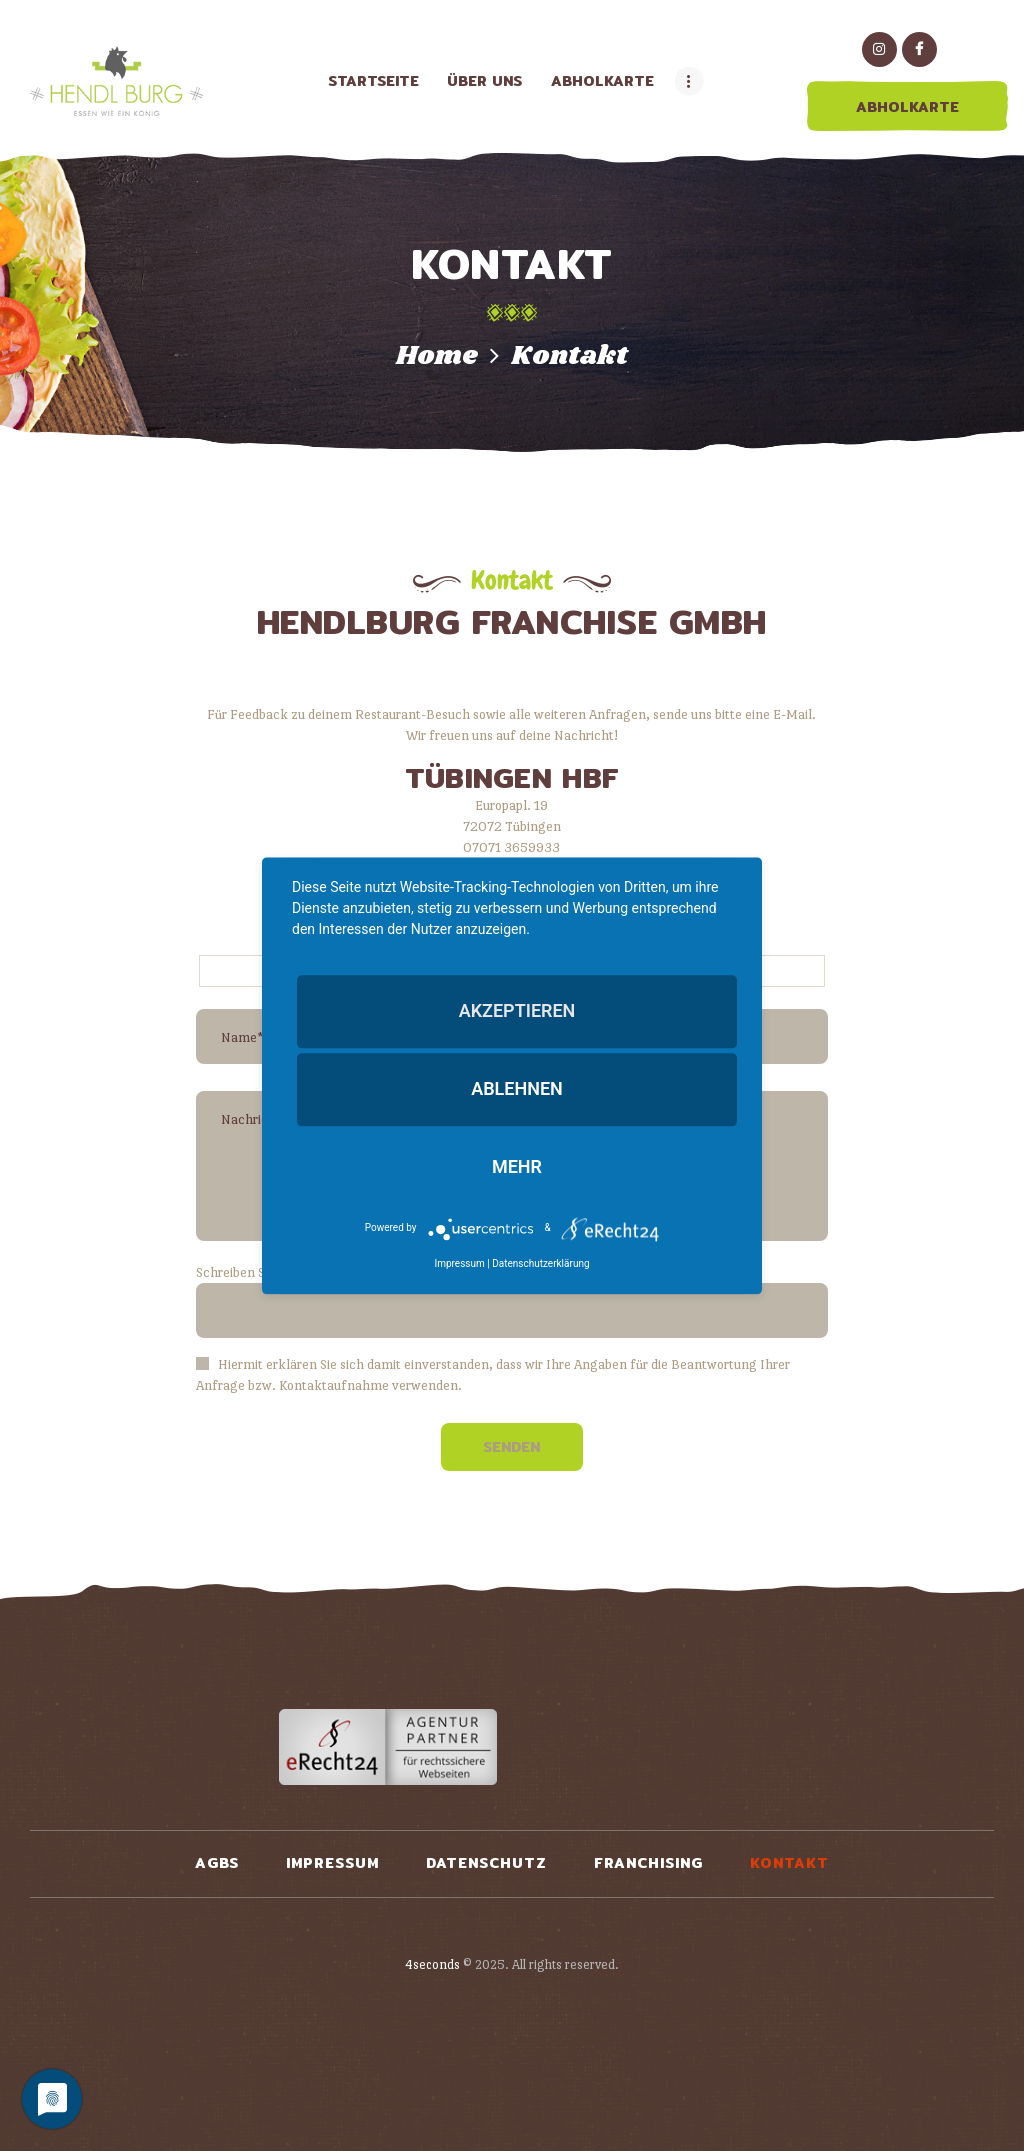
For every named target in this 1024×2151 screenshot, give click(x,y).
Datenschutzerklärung (540, 1263)
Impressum (459, 1263)
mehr (517, 1167)
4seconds (432, 1964)
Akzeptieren (517, 1010)
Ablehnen (517, 1089)
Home (437, 356)
